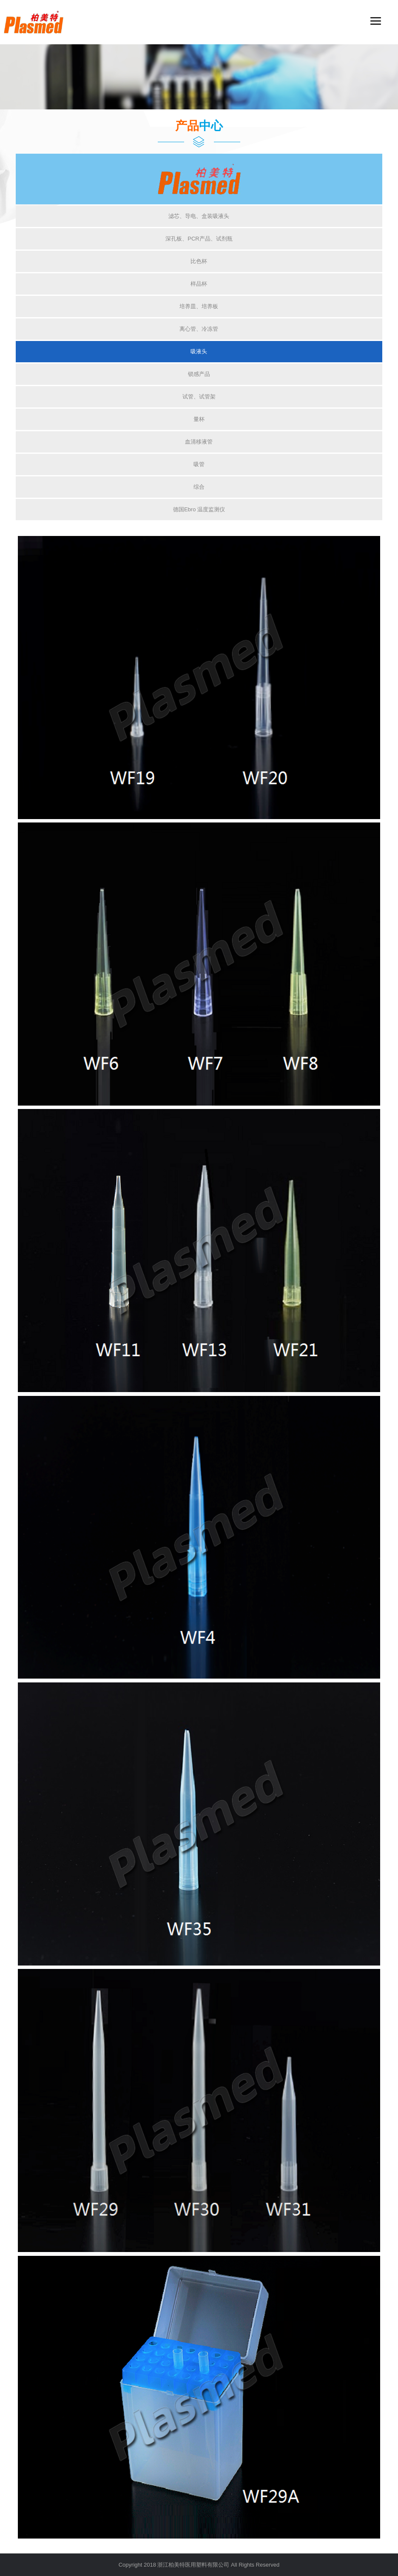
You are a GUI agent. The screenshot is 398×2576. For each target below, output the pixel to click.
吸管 (199, 464)
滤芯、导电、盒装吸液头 (198, 216)
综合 (199, 487)
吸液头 (198, 351)
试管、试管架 (199, 396)
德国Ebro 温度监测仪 (199, 509)
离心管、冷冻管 (198, 329)
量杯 (199, 419)
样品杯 (198, 284)
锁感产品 (199, 374)
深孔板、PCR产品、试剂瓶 (198, 238)
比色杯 (198, 261)
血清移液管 (199, 441)
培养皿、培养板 (198, 306)
